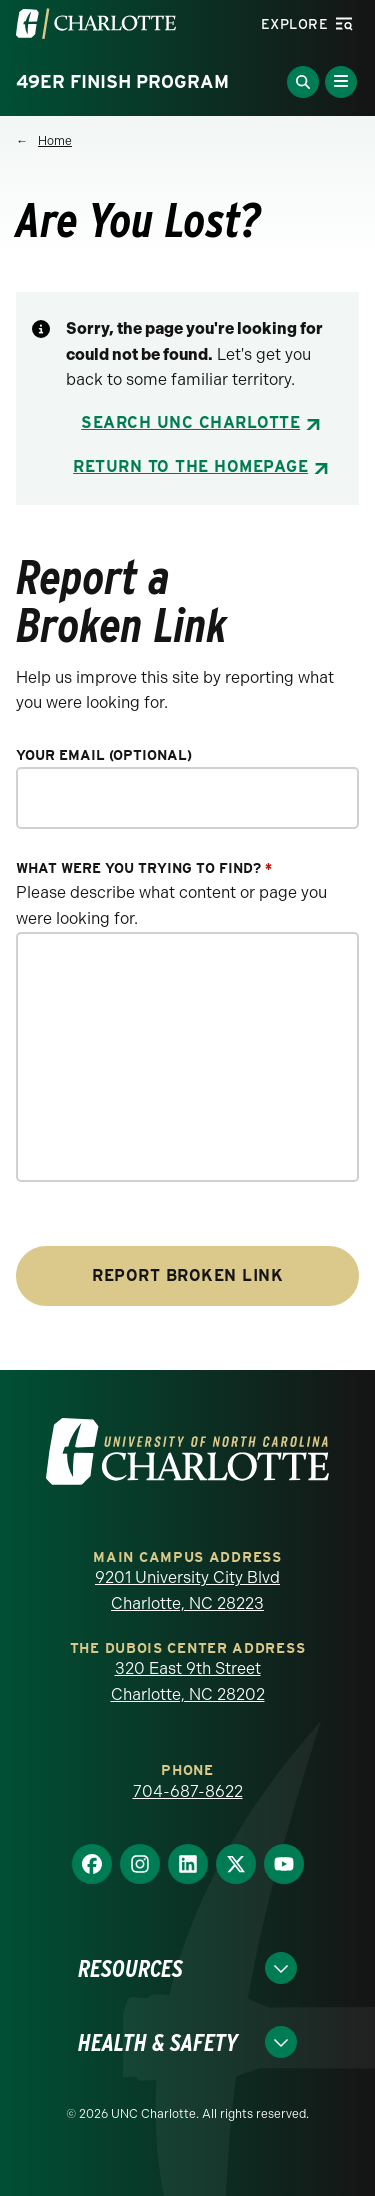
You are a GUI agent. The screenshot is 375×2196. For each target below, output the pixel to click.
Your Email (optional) (104, 755)
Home (55, 141)
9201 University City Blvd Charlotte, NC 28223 (187, 1590)
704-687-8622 (188, 1791)
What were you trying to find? (144, 868)
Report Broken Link (187, 1275)
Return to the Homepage (190, 466)
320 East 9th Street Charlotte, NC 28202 (188, 1681)
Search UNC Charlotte (190, 422)
